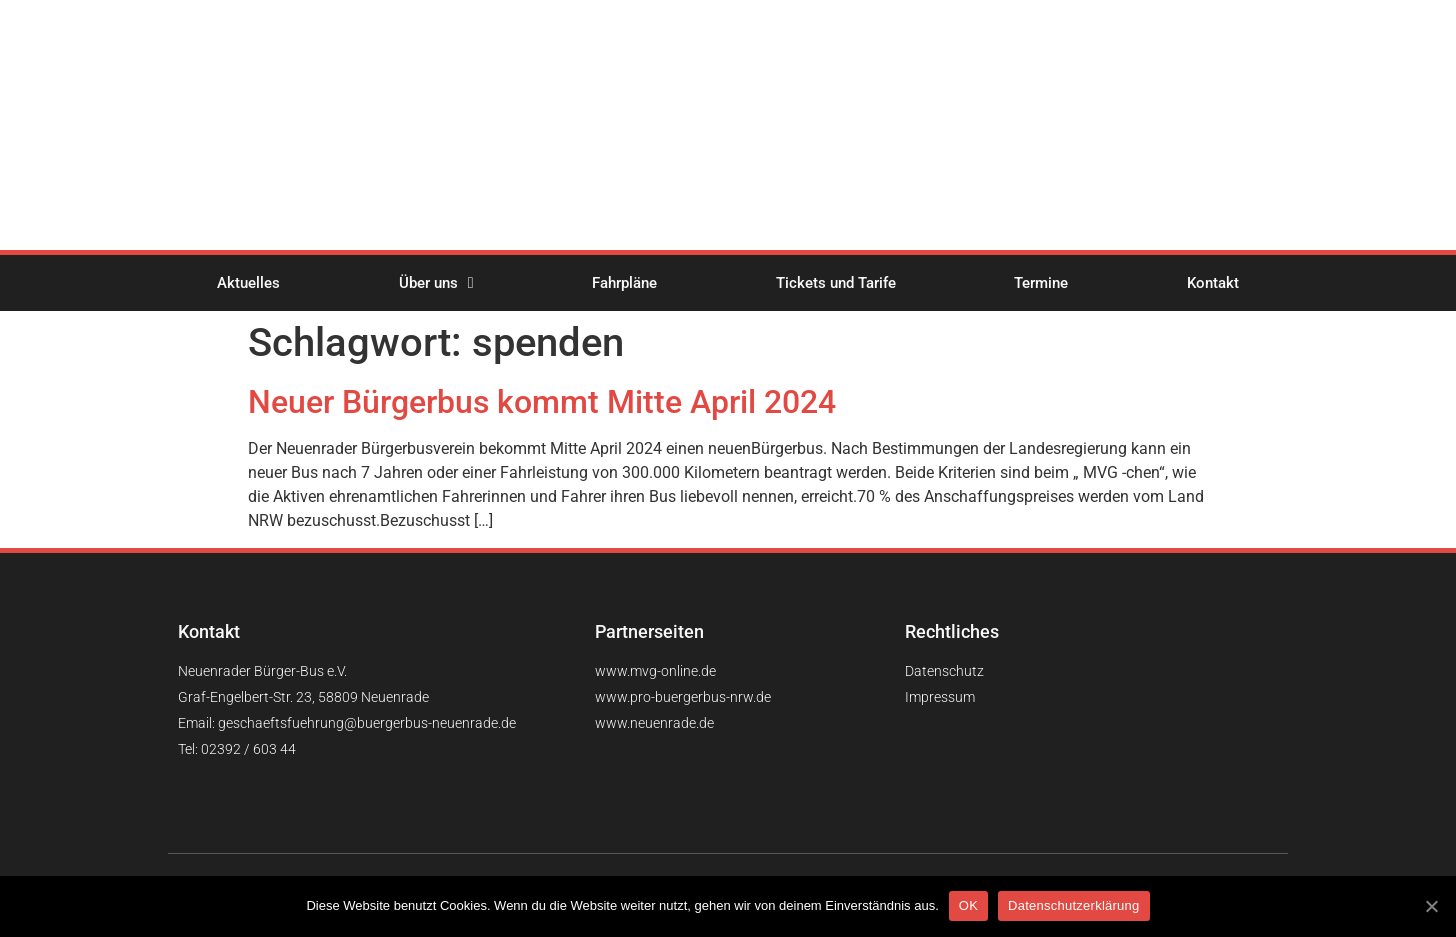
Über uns (436, 283)
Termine (1041, 283)
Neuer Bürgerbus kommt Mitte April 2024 (542, 402)
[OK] (1431, 906)
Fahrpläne (624, 283)
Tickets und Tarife (836, 283)
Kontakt (1213, 283)
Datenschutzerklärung (1073, 905)
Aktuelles (248, 283)
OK (968, 905)
